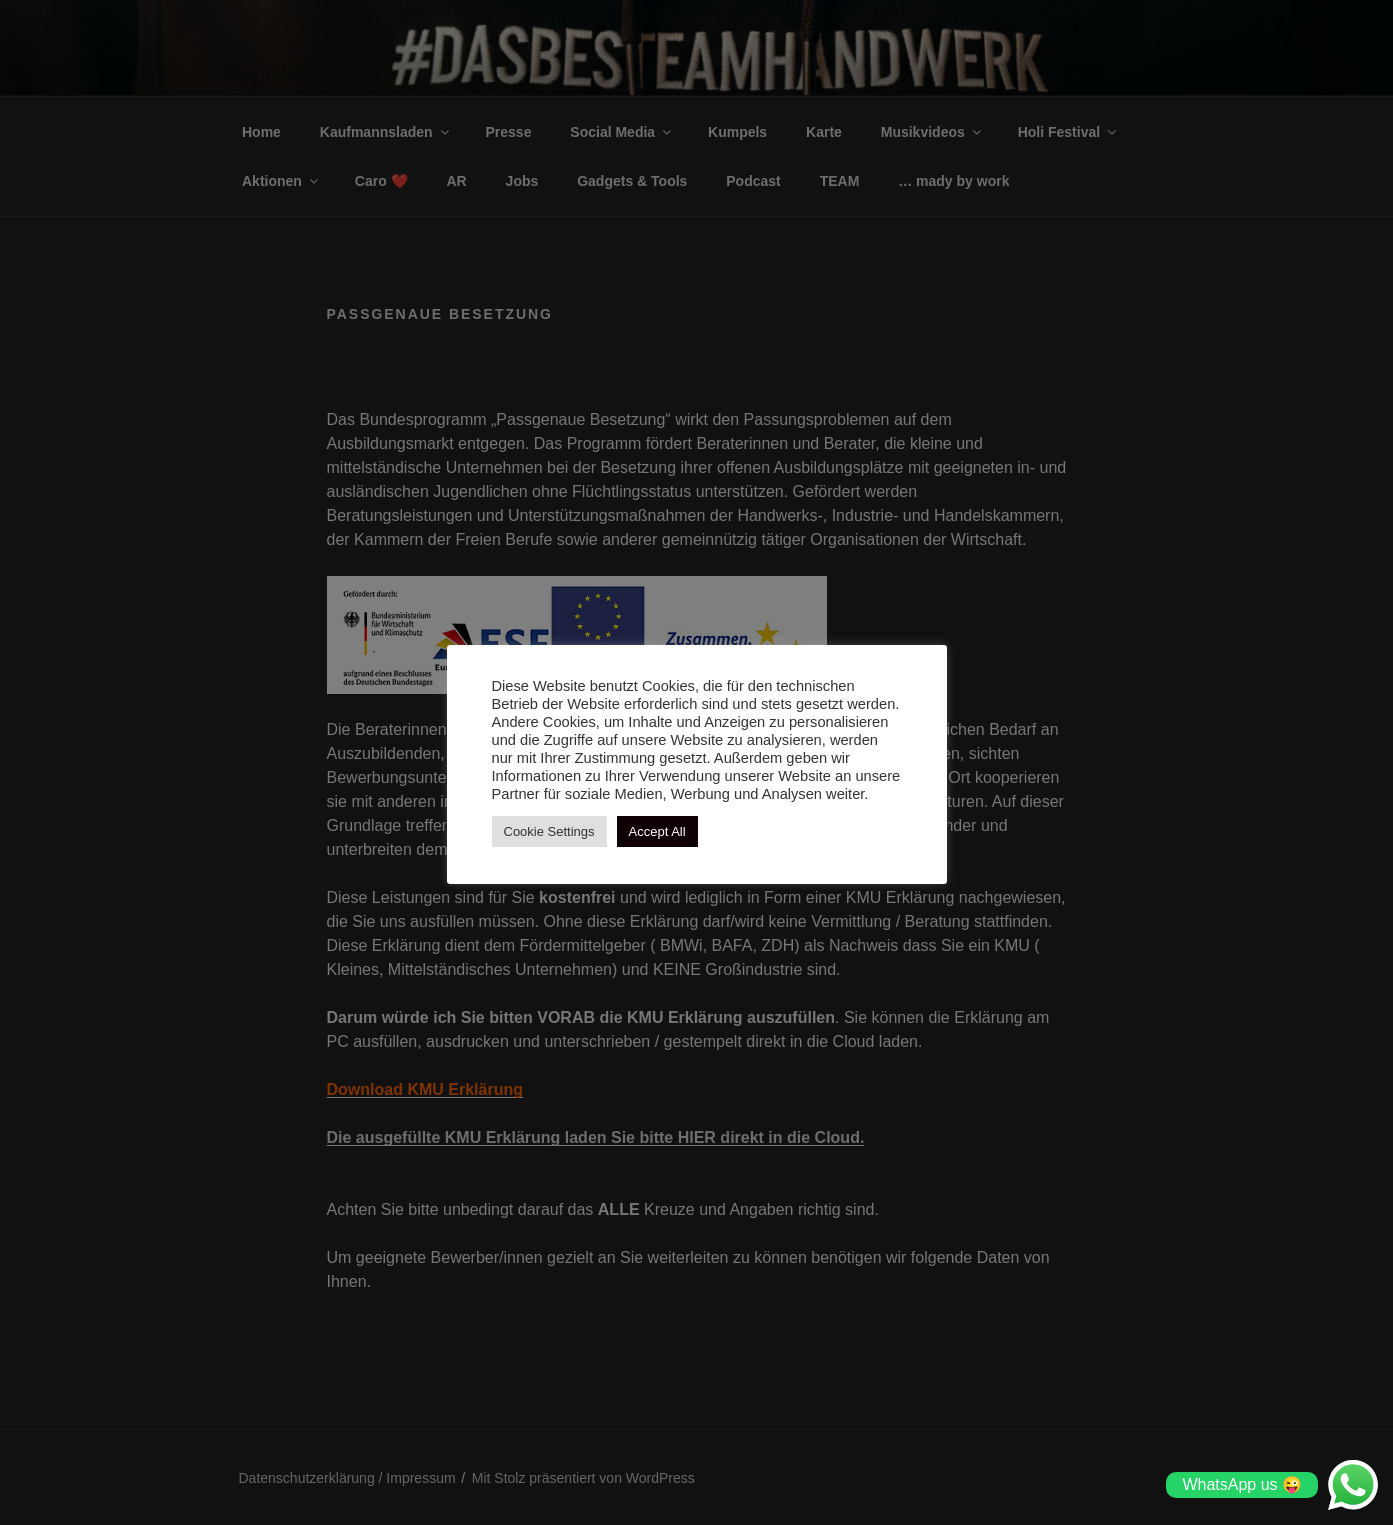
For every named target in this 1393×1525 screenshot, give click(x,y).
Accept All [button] (657, 831)
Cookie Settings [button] (549, 831)
